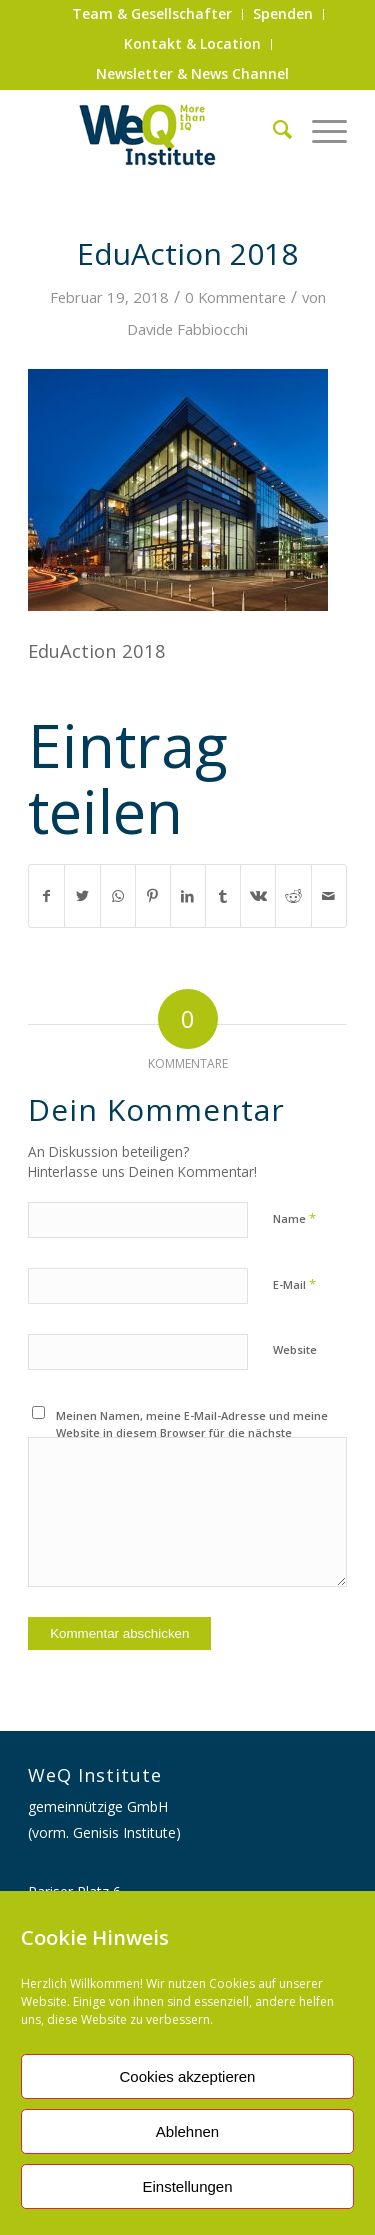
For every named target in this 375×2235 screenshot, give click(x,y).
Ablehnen (187, 2131)
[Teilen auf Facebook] (46, 896)
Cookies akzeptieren (188, 2076)
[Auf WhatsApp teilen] (118, 896)
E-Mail (294, 1284)
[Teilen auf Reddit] (293, 896)
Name (294, 1218)
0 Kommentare (235, 297)
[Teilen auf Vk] (258, 896)
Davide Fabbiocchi (187, 329)
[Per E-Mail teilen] (329, 896)
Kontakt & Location (192, 43)
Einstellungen (187, 2186)
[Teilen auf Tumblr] (223, 896)
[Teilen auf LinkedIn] (188, 896)
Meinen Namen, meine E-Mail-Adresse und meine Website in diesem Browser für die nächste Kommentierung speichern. (192, 1432)
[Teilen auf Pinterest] (153, 896)
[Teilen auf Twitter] (82, 896)
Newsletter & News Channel (192, 73)
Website (295, 1349)
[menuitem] (152, 14)
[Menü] (319, 129)
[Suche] (272, 129)
